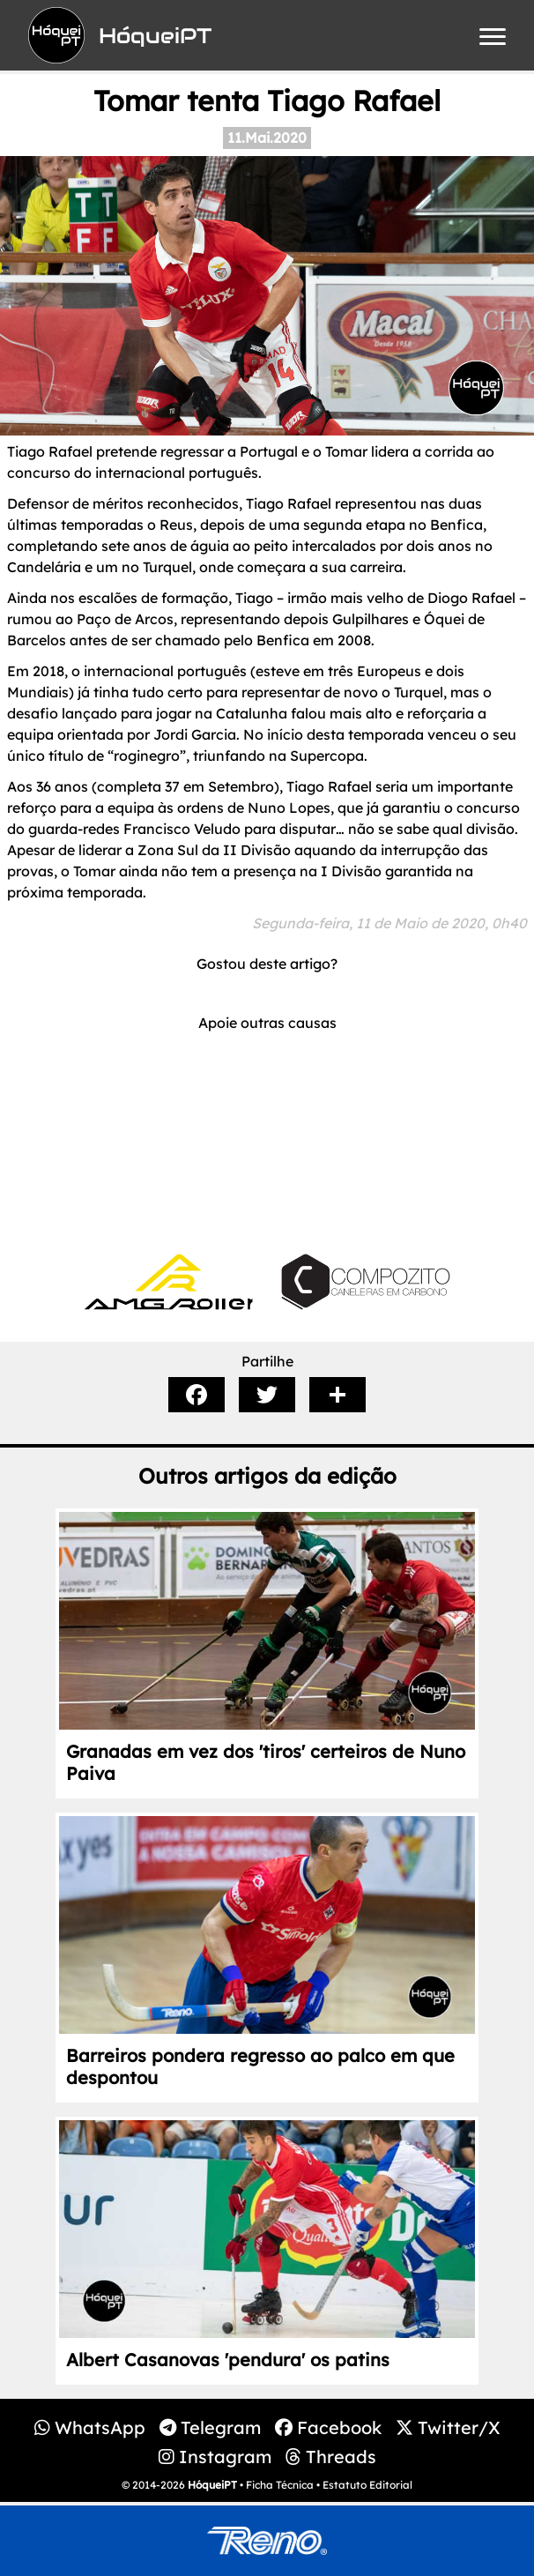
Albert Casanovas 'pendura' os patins (227, 2360)
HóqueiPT (212, 2484)
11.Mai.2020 (267, 137)
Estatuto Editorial (367, 2484)
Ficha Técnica (280, 2484)
